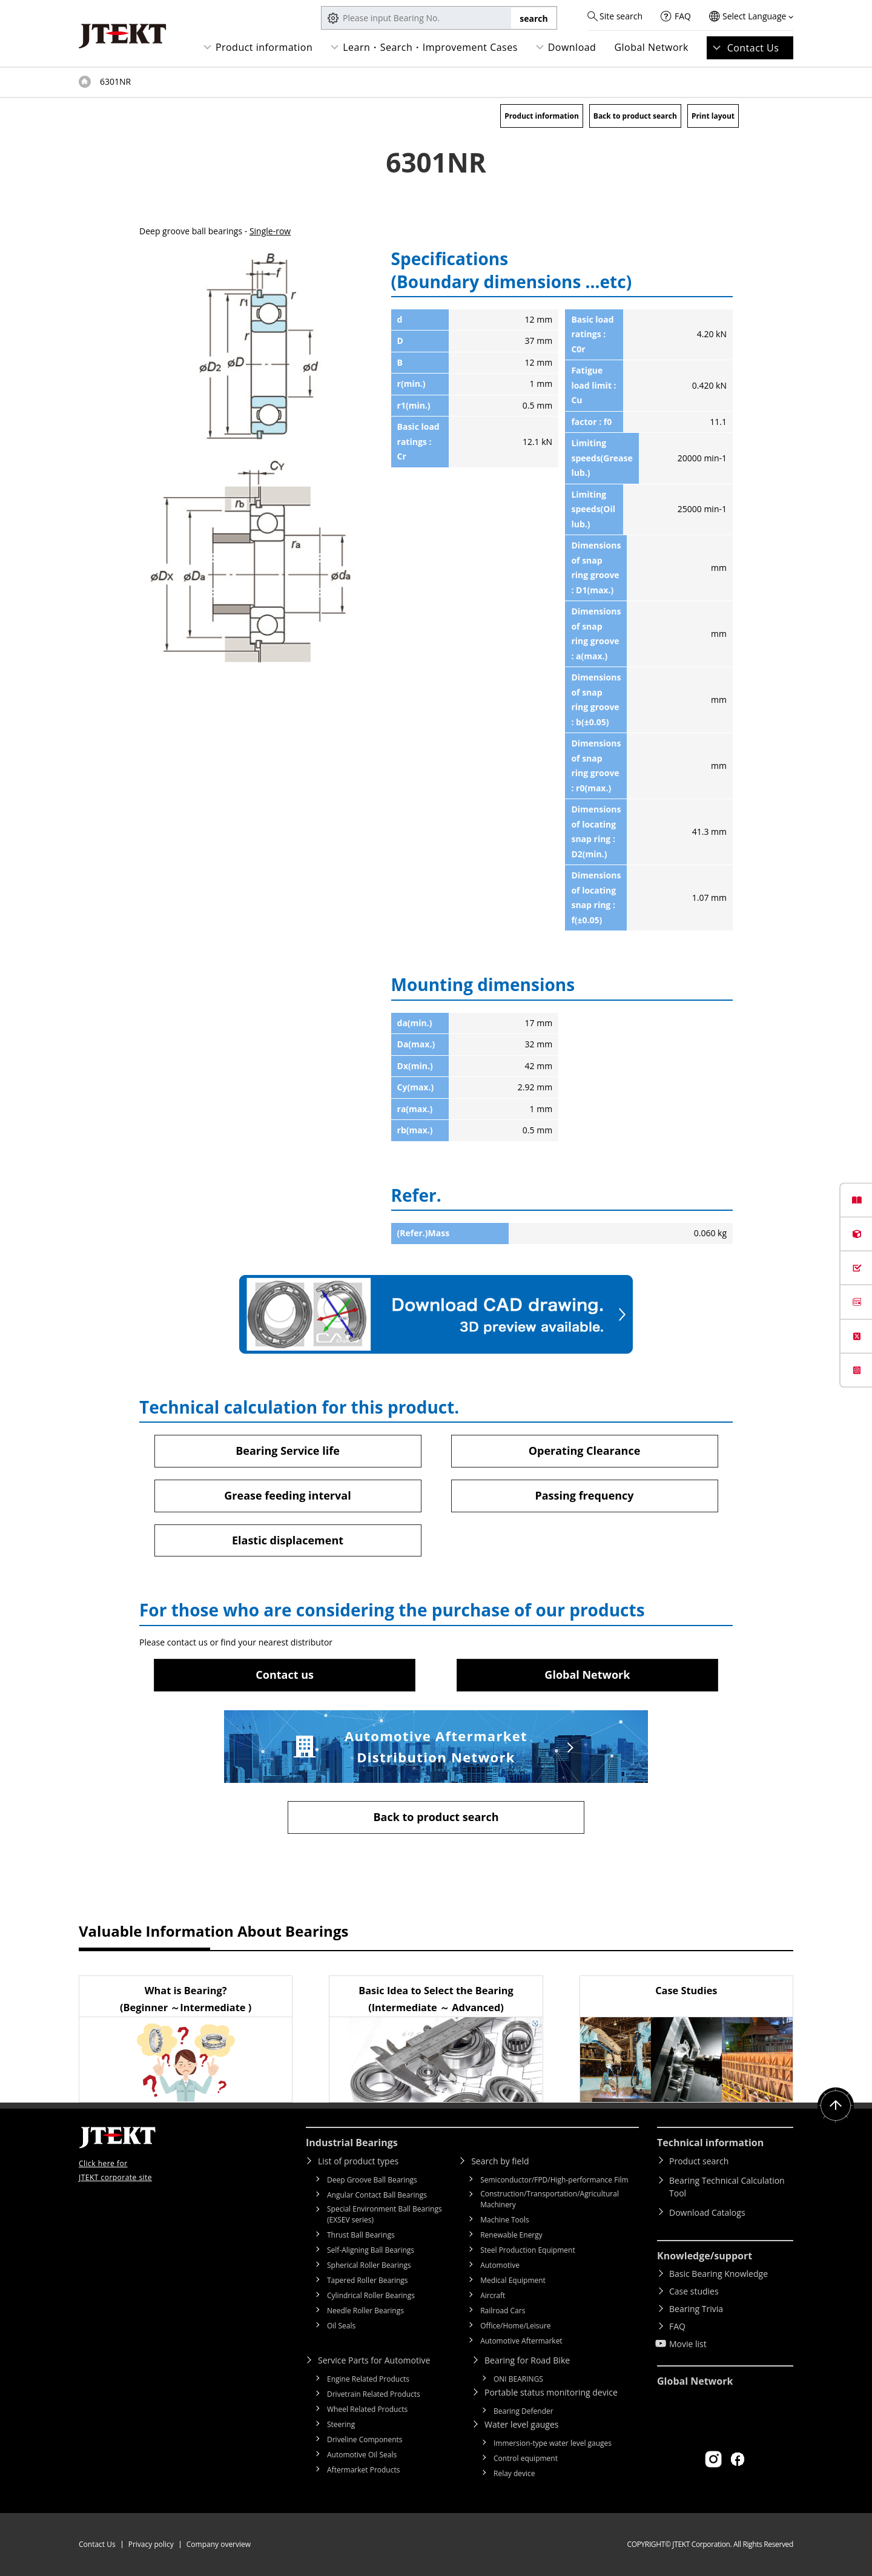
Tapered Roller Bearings (367, 2280)
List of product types (358, 2161)
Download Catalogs (707, 2212)
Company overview (219, 2544)
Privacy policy (151, 2544)
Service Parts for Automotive (374, 2360)
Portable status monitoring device (551, 2392)
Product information (264, 47)
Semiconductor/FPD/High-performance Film (554, 2180)
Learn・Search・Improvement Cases (430, 47)
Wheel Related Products (367, 2409)
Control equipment (526, 2458)
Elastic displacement (287, 1540)
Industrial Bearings (352, 2142)
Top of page (85, 82)
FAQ (683, 16)
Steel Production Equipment (527, 2250)
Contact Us (753, 47)
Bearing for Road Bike (527, 2360)
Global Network (651, 47)
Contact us (285, 1674)
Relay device (514, 2473)
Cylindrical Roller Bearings (371, 2295)
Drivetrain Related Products (373, 2394)
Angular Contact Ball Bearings (377, 2195)
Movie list (688, 2344)
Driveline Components (365, 2439)
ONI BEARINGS (518, 2379)
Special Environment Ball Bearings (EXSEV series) (384, 2214)
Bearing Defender (523, 2411)
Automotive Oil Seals (362, 2454)
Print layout (713, 116)
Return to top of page (836, 2105)
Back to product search (635, 116)
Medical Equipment (513, 2280)
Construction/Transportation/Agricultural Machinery (549, 2199)
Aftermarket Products (363, 2470)
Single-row (270, 231)
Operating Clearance (585, 1450)
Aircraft (492, 2295)
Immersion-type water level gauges (553, 2443)
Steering (341, 2424)
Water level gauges (521, 2424)
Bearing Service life (288, 1450)
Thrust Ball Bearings (361, 2235)
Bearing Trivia (696, 2308)
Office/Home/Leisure (515, 2326)
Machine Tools (504, 2220)
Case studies (694, 2291)
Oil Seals (341, 2326)
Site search (621, 16)
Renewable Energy (511, 2235)
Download (572, 47)
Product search (698, 2161)
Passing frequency (584, 1495)
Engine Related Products (368, 2379)
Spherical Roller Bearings (369, 2265)
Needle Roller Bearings (365, 2310)
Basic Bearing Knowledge (718, 2273)
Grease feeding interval (287, 1495)
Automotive (500, 2265)
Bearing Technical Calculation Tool (727, 2187)
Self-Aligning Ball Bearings (370, 2250)
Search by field (500, 2161)
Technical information (710, 2142)
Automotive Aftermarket (521, 2341)
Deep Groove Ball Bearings (372, 2180)
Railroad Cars (502, 2310)
